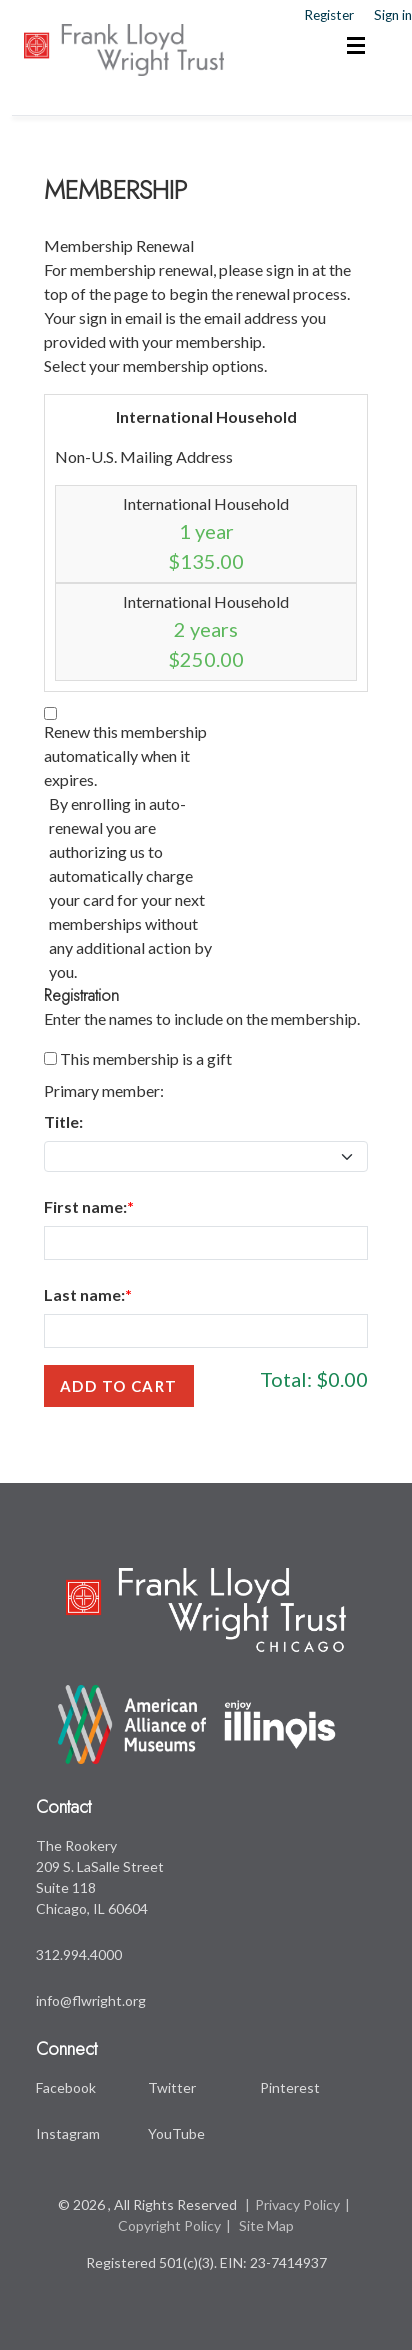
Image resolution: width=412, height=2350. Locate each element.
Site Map (266, 2225)
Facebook (66, 2087)
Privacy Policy (297, 2204)
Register (329, 15)
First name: (85, 1206)
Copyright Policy (169, 2225)
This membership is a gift (146, 1058)
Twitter (172, 2087)
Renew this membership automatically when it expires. (125, 755)
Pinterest (290, 2087)
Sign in (393, 15)
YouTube (176, 2133)
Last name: (84, 1294)
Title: (63, 1121)
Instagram (68, 2133)
